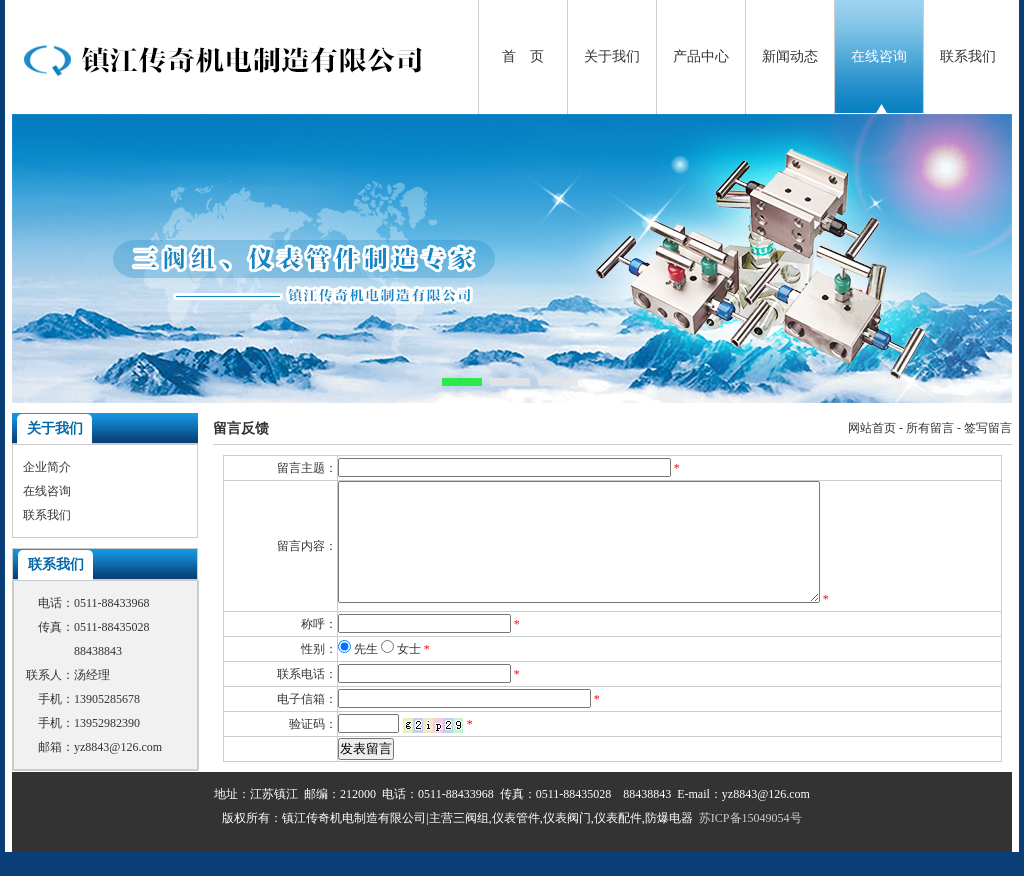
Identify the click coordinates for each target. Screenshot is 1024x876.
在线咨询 (879, 56)
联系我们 (968, 56)
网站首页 (872, 428)
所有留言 (930, 428)
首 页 (523, 56)
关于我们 (612, 56)
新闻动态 (790, 56)
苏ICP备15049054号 (750, 842)
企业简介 (47, 467)
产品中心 (701, 56)
